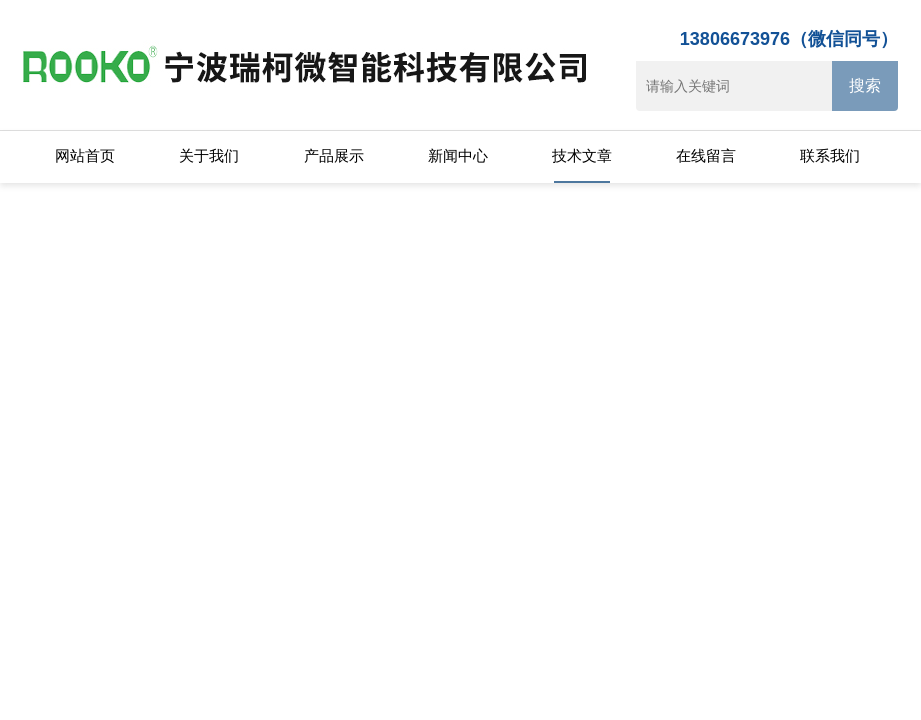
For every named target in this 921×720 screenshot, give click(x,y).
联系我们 (830, 155)
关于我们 (209, 155)
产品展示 (334, 155)
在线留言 (706, 155)
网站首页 (85, 155)
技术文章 (582, 155)
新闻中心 (458, 155)
